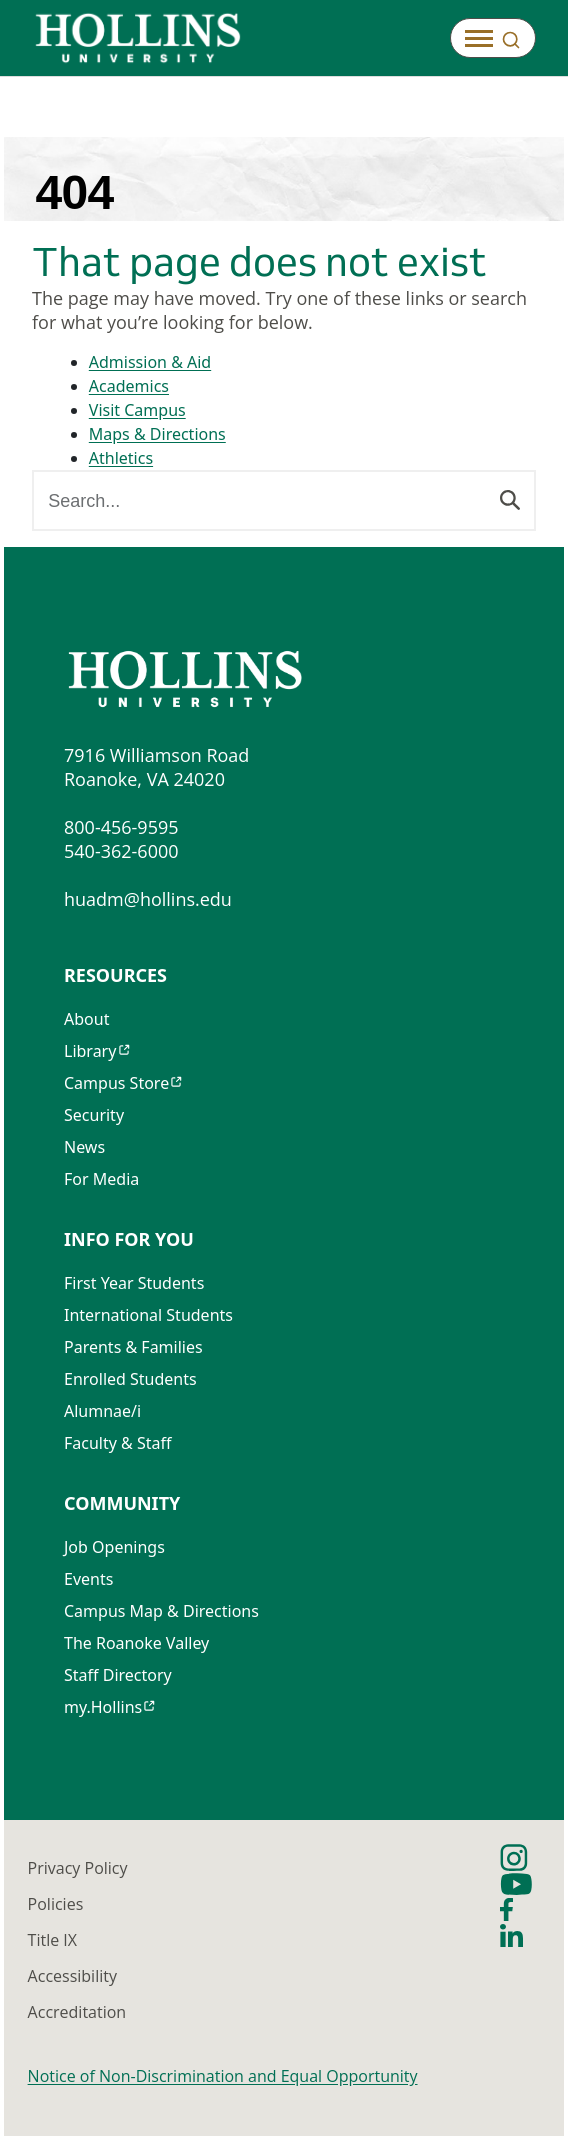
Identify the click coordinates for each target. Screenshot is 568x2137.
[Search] (510, 499)
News (84, 1148)
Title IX (52, 1941)
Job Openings (114, 1548)
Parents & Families (133, 1348)
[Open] (493, 38)
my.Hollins (103, 1708)
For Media (101, 1180)
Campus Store (116, 1084)
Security (94, 1116)
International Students (148, 1316)
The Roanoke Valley (136, 1644)
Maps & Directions (157, 435)
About (86, 1020)
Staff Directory (118, 1676)
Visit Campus (137, 411)
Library (90, 1052)
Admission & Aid (150, 363)
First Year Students (134, 1284)
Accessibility (72, 1977)
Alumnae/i (102, 1412)
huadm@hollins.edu (148, 900)
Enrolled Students (130, 1380)
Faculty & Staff (118, 1444)
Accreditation (77, 2013)
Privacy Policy (78, 1869)
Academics (129, 387)
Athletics (121, 459)
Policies (56, 1905)
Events (88, 1580)
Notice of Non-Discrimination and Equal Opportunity (223, 2077)
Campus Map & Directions (161, 1612)
